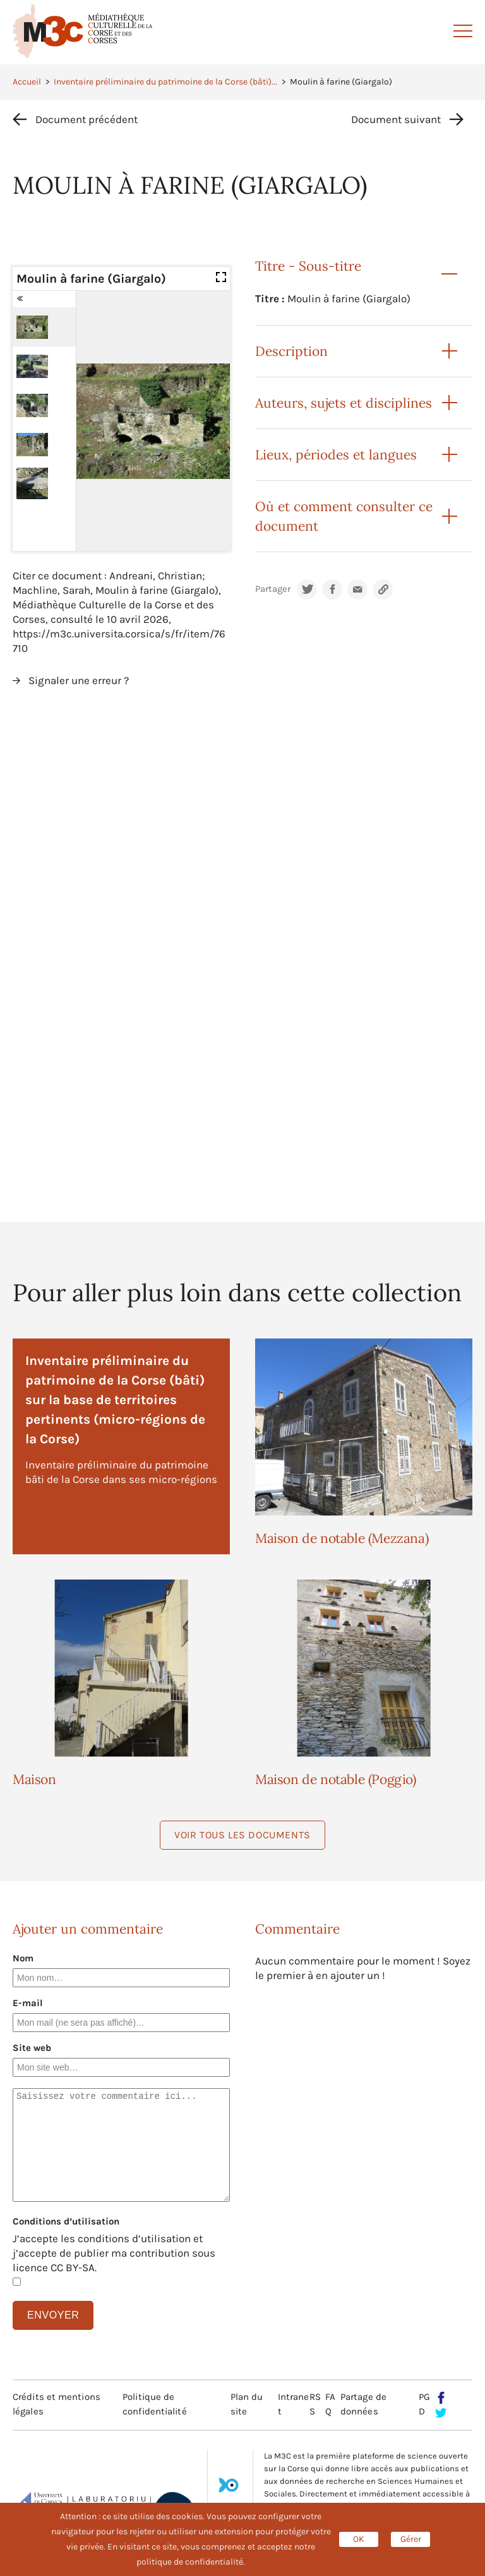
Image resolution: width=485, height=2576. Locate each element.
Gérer (410, 2539)
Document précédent (86, 119)
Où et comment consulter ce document (344, 516)
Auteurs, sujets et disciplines (343, 402)
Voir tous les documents (242, 1835)
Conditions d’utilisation (66, 2221)
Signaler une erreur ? (78, 680)
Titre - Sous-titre (308, 266)
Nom (23, 1958)
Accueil (27, 81)
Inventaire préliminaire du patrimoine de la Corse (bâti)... (165, 81)
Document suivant (396, 119)
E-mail (28, 2003)
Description (291, 351)
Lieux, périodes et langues (336, 454)
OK (358, 2539)
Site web (32, 2047)
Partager (272, 589)
